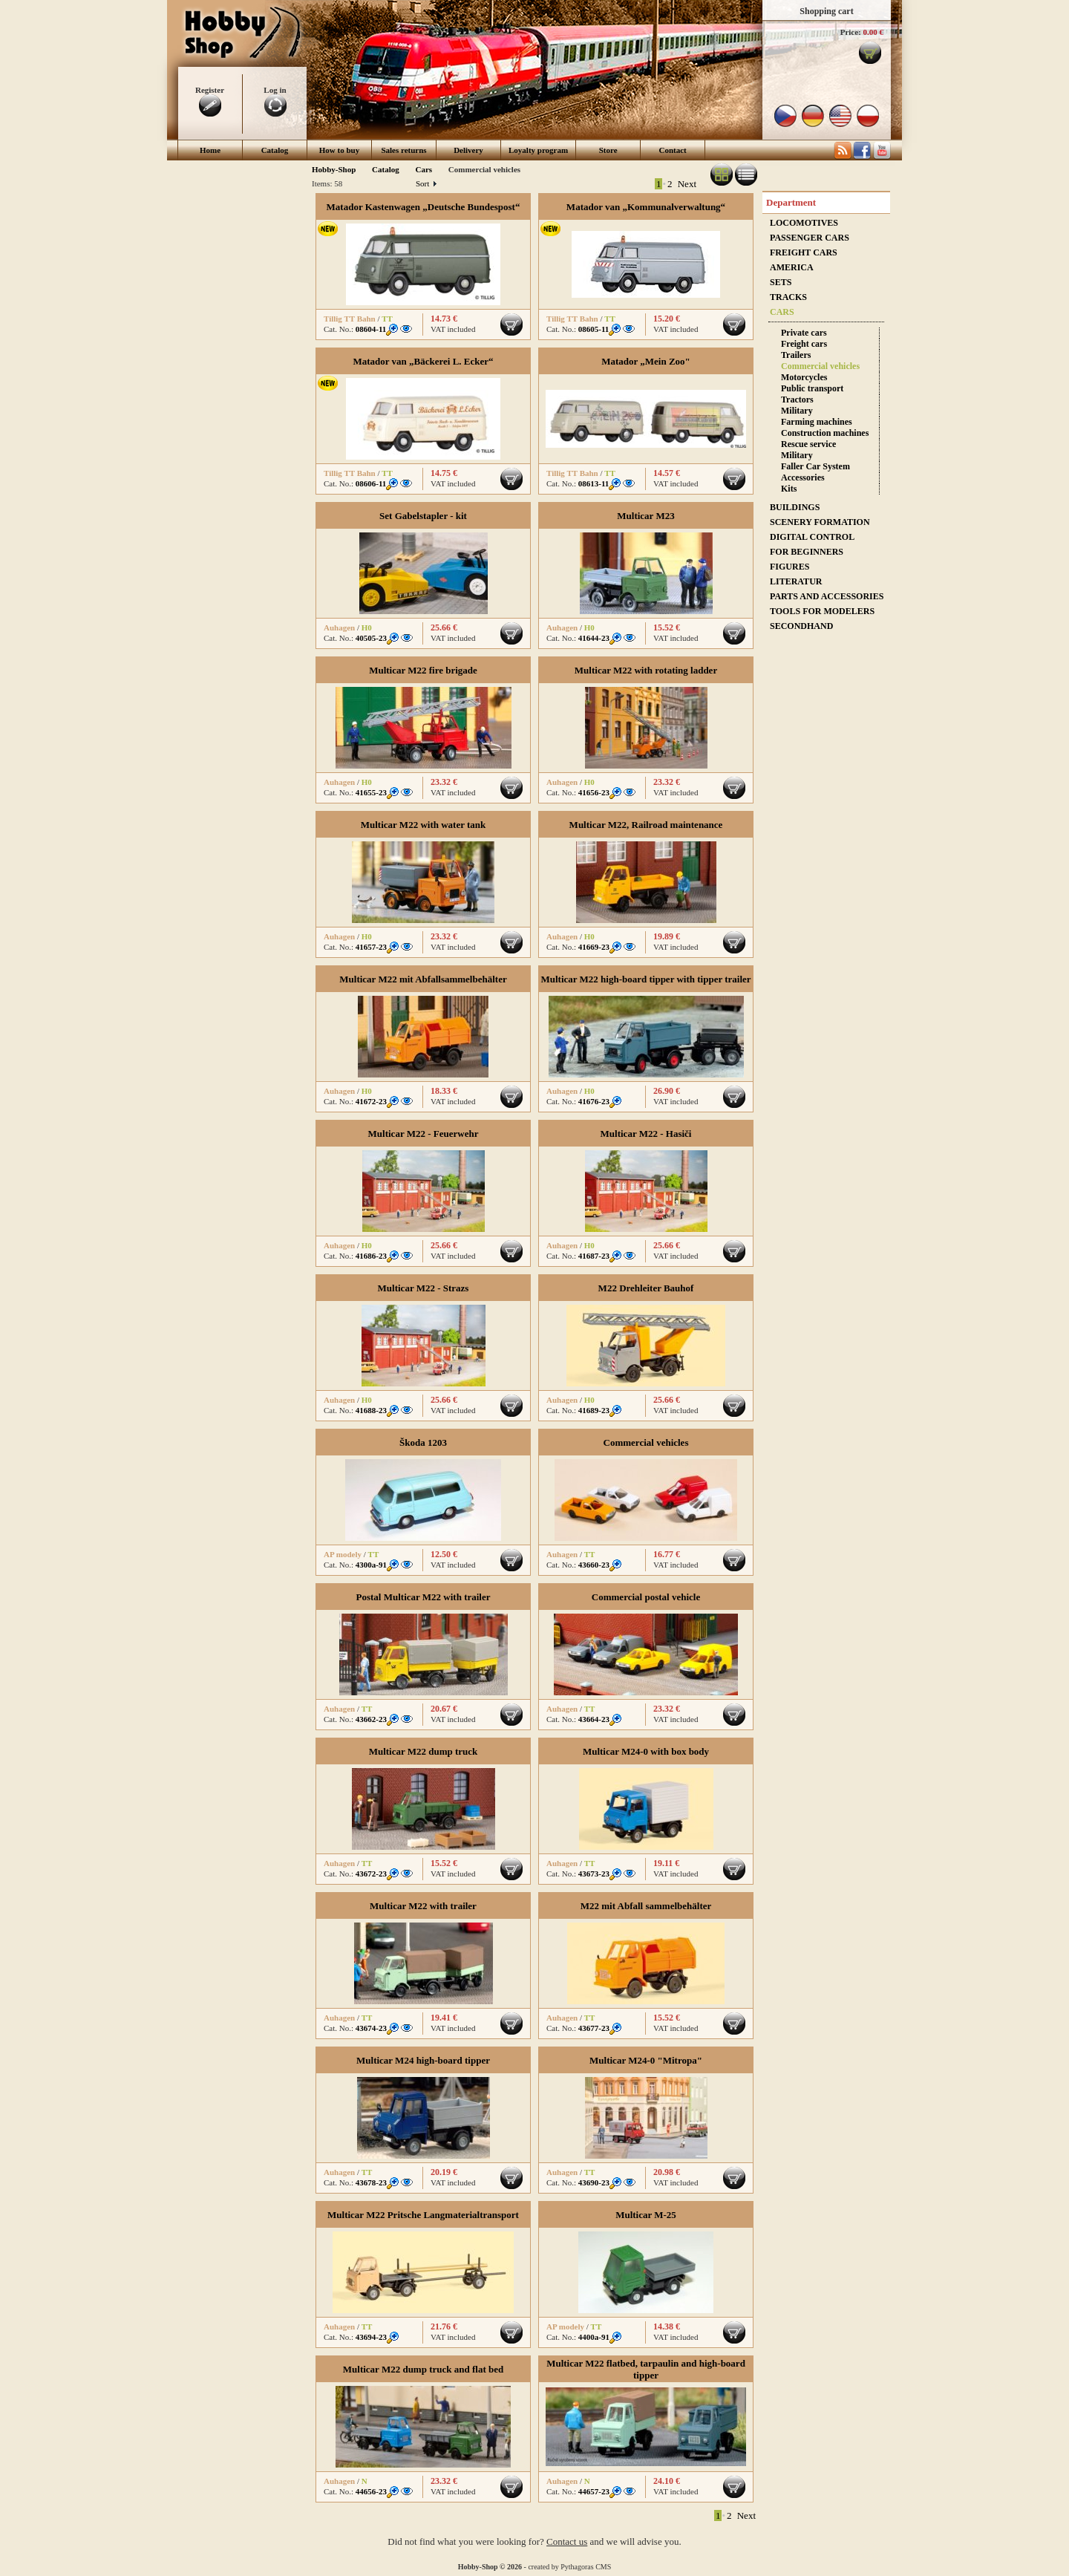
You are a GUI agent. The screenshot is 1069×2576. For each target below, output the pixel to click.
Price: (850, 31)
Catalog (275, 150)
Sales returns (403, 150)
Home (210, 150)
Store (608, 150)
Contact (673, 150)
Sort (426, 183)
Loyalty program (538, 150)
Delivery (468, 150)
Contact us (566, 2541)
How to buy (339, 150)
